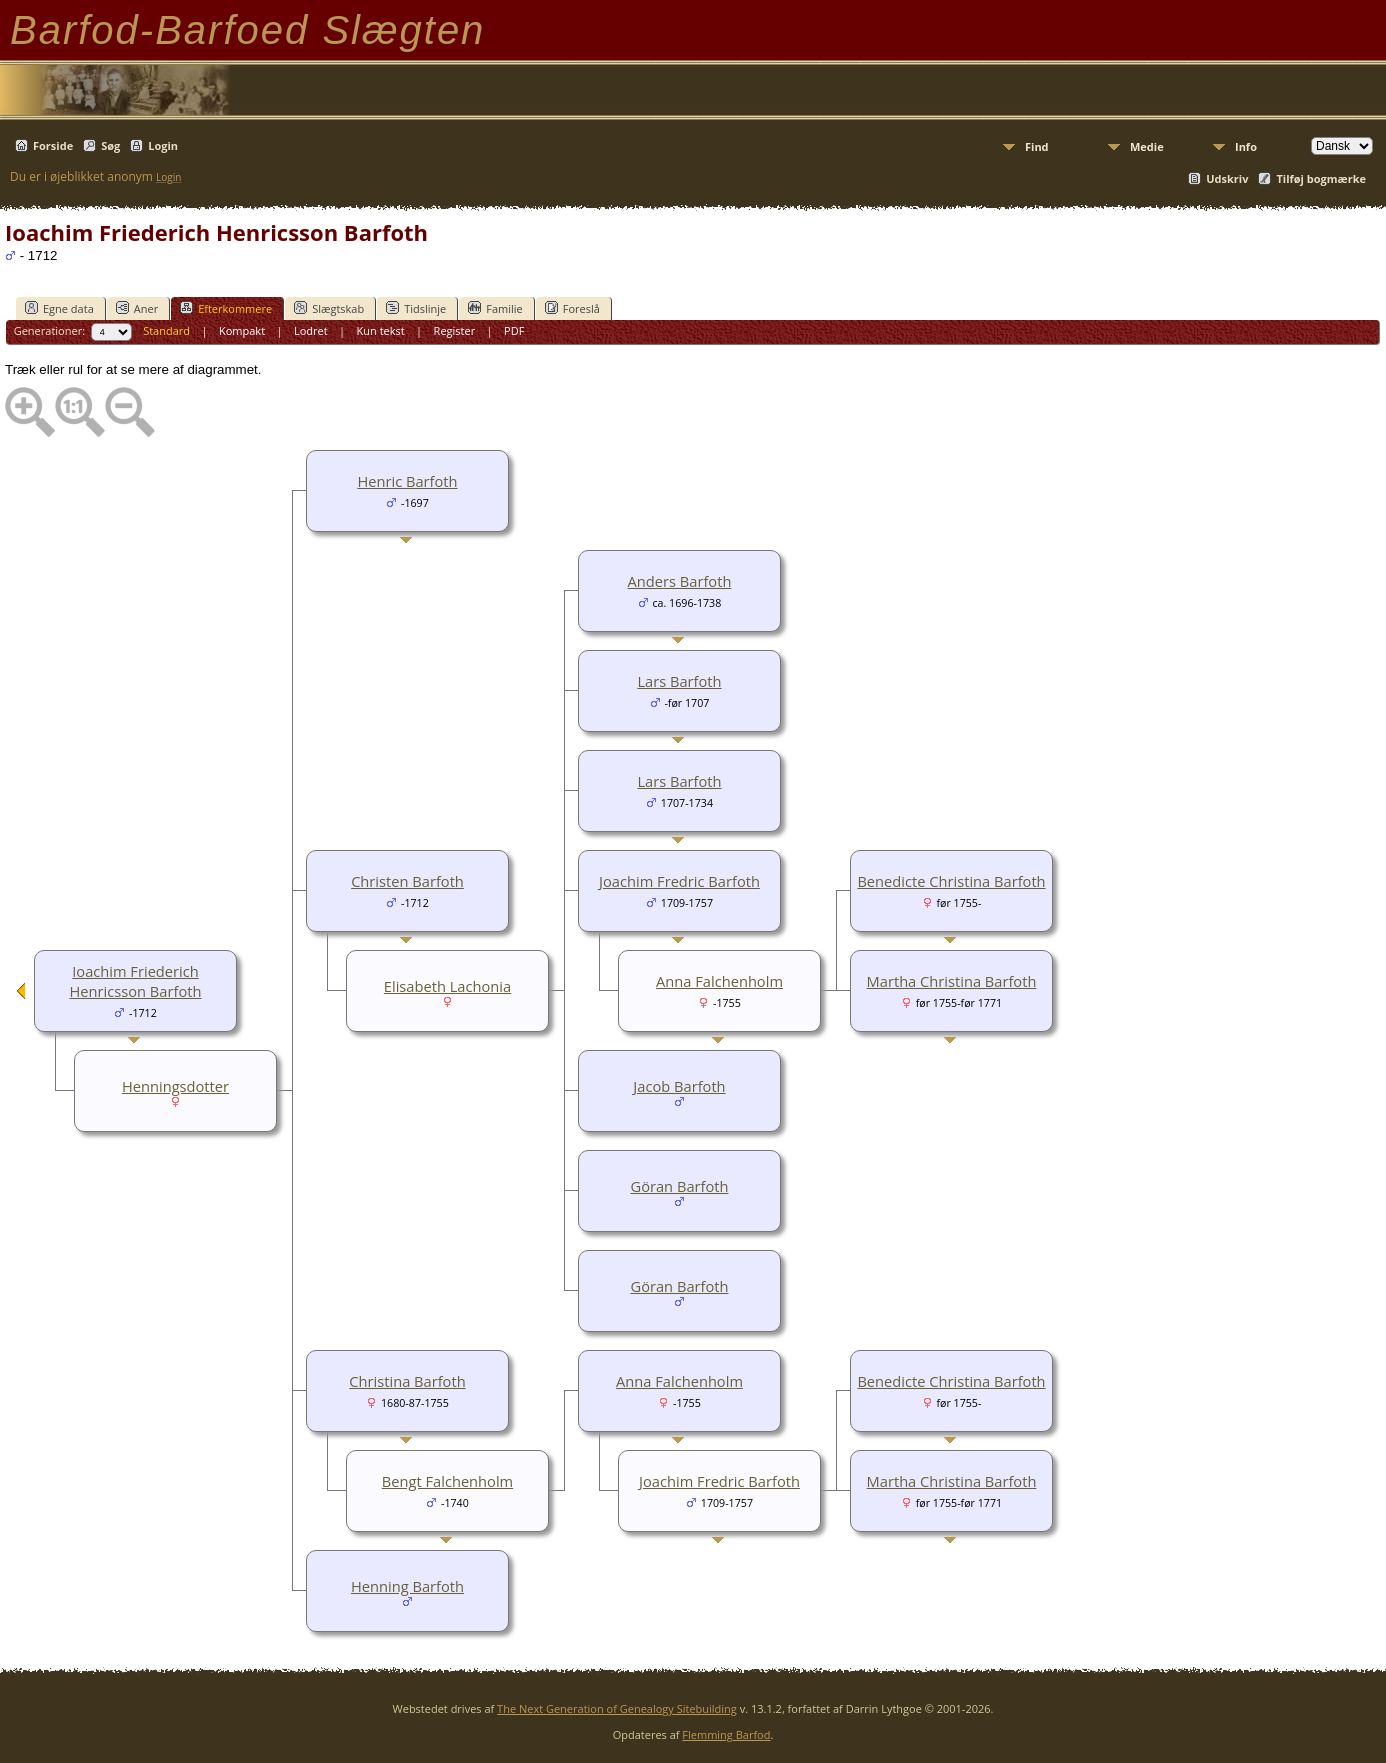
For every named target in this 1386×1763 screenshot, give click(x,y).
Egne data (59, 308)
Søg (110, 145)
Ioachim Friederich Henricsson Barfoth (136, 981)
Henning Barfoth (407, 1586)
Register (455, 330)
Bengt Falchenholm (447, 1481)
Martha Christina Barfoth (952, 981)
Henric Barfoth (407, 481)
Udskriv (1227, 178)
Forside (53, 145)
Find (1037, 146)
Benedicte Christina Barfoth (951, 881)
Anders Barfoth (680, 581)
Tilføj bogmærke (1321, 178)
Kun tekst (381, 330)
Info (1246, 146)
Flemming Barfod (726, 1734)
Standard (166, 330)
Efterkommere (226, 308)
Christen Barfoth (407, 881)
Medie (1147, 146)
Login (163, 145)
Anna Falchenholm (719, 981)
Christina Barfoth (407, 1381)
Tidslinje (416, 308)
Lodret (311, 330)
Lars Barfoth (679, 681)
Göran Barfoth (680, 1186)
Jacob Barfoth (679, 1086)
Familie (495, 308)
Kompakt (242, 330)
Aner (137, 308)
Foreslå (572, 308)
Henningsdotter (175, 1086)
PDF (514, 330)
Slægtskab (329, 308)
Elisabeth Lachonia (447, 986)
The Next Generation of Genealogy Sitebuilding (617, 1708)
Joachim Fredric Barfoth (679, 881)
